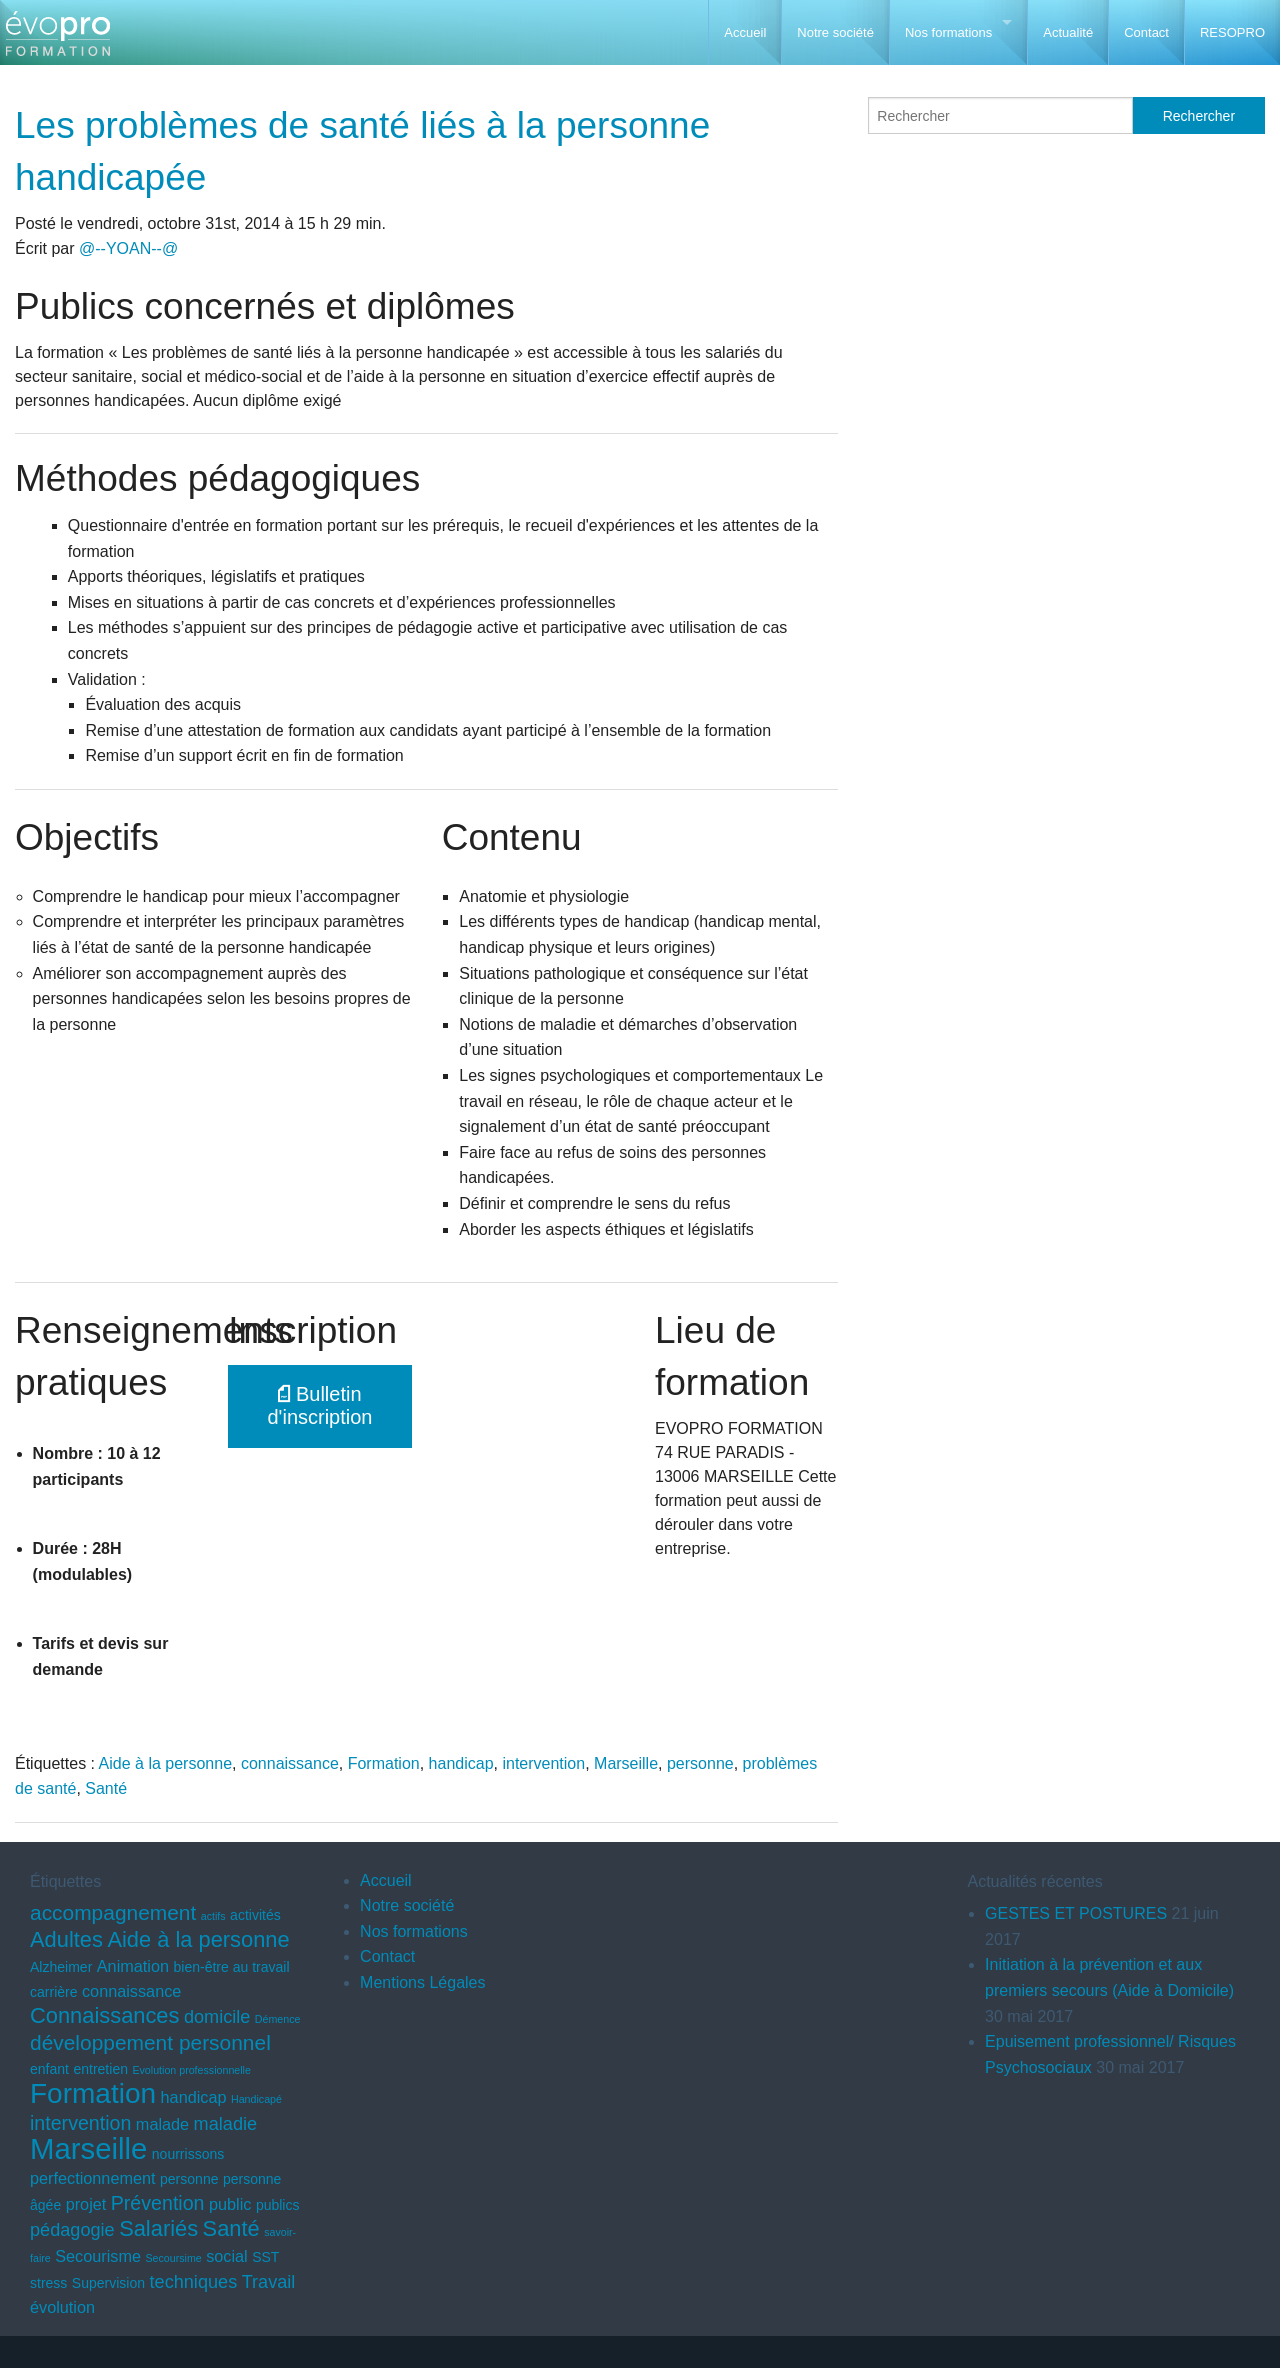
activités (255, 1915)
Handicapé (256, 2099)
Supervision (108, 2283)
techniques (194, 2282)
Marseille (626, 1763)
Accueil (745, 32)
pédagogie (72, 2230)
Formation (384, 1763)
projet (86, 2204)
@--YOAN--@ (128, 248)
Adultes (66, 1939)
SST (265, 2257)
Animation (133, 1966)
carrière (54, 1992)
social (227, 2256)
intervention (543, 1763)
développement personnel (150, 2042)
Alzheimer (61, 1967)
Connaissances (104, 2015)
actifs (213, 1916)
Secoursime (173, 2258)
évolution (62, 2307)
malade (162, 2124)
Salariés (158, 2228)
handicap (461, 1763)
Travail (269, 2282)
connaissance (290, 1763)
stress (48, 2283)
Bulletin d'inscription (320, 1405)
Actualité (1068, 32)
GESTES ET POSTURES (1076, 1913)
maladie (225, 2124)
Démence (278, 2019)
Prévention (158, 2203)
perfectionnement (93, 2178)
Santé (106, 1788)
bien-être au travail (231, 1967)
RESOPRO (1232, 32)
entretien (100, 2069)
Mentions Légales (422, 1982)
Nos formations (948, 32)
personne (700, 1763)
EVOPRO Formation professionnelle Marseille (57, 40)
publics (278, 2205)
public (230, 2204)
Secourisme (98, 2256)
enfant (49, 2069)
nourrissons (188, 2154)
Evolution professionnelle (191, 2070)
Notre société (835, 32)
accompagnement (113, 1912)
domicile (217, 2017)
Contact (1146, 32)
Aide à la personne (165, 1763)
